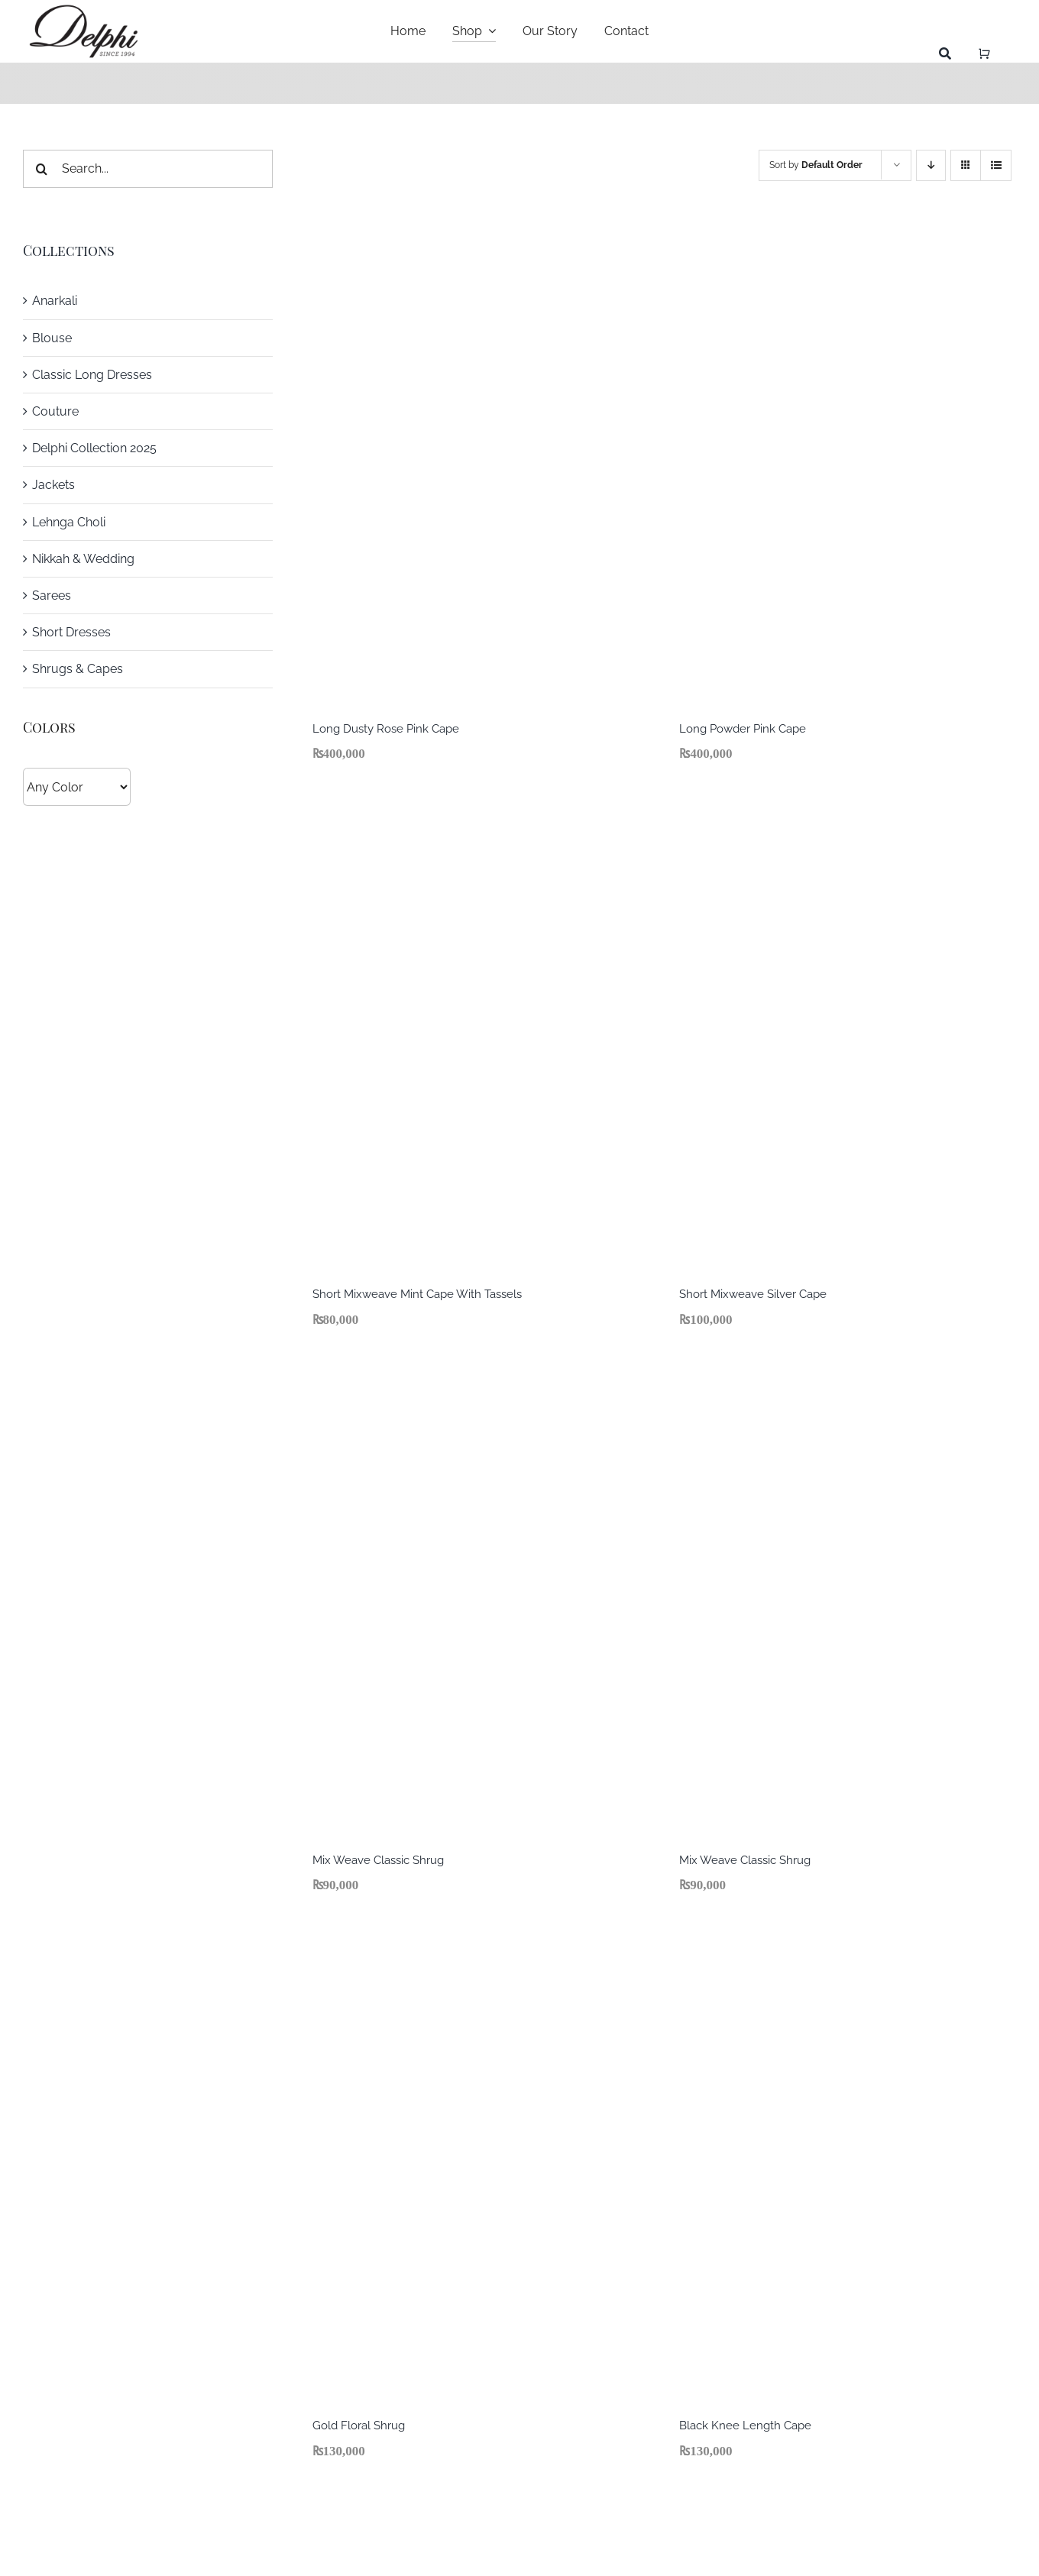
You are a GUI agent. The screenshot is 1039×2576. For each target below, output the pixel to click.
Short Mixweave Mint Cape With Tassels (417, 1294)
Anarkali (54, 300)
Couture (55, 411)
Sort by (816, 165)
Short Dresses (71, 632)
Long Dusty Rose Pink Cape (385, 729)
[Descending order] (931, 165)
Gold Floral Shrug (358, 2425)
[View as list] (996, 165)
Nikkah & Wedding (83, 559)
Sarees (51, 595)
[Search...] (148, 169)
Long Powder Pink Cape (742, 729)
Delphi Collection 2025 (94, 448)
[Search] (945, 54)
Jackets (53, 484)
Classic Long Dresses (92, 374)
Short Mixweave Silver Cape (753, 1294)
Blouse (52, 338)
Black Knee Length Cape (745, 2425)
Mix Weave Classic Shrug (378, 1860)
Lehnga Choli (68, 522)
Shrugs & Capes (77, 669)
